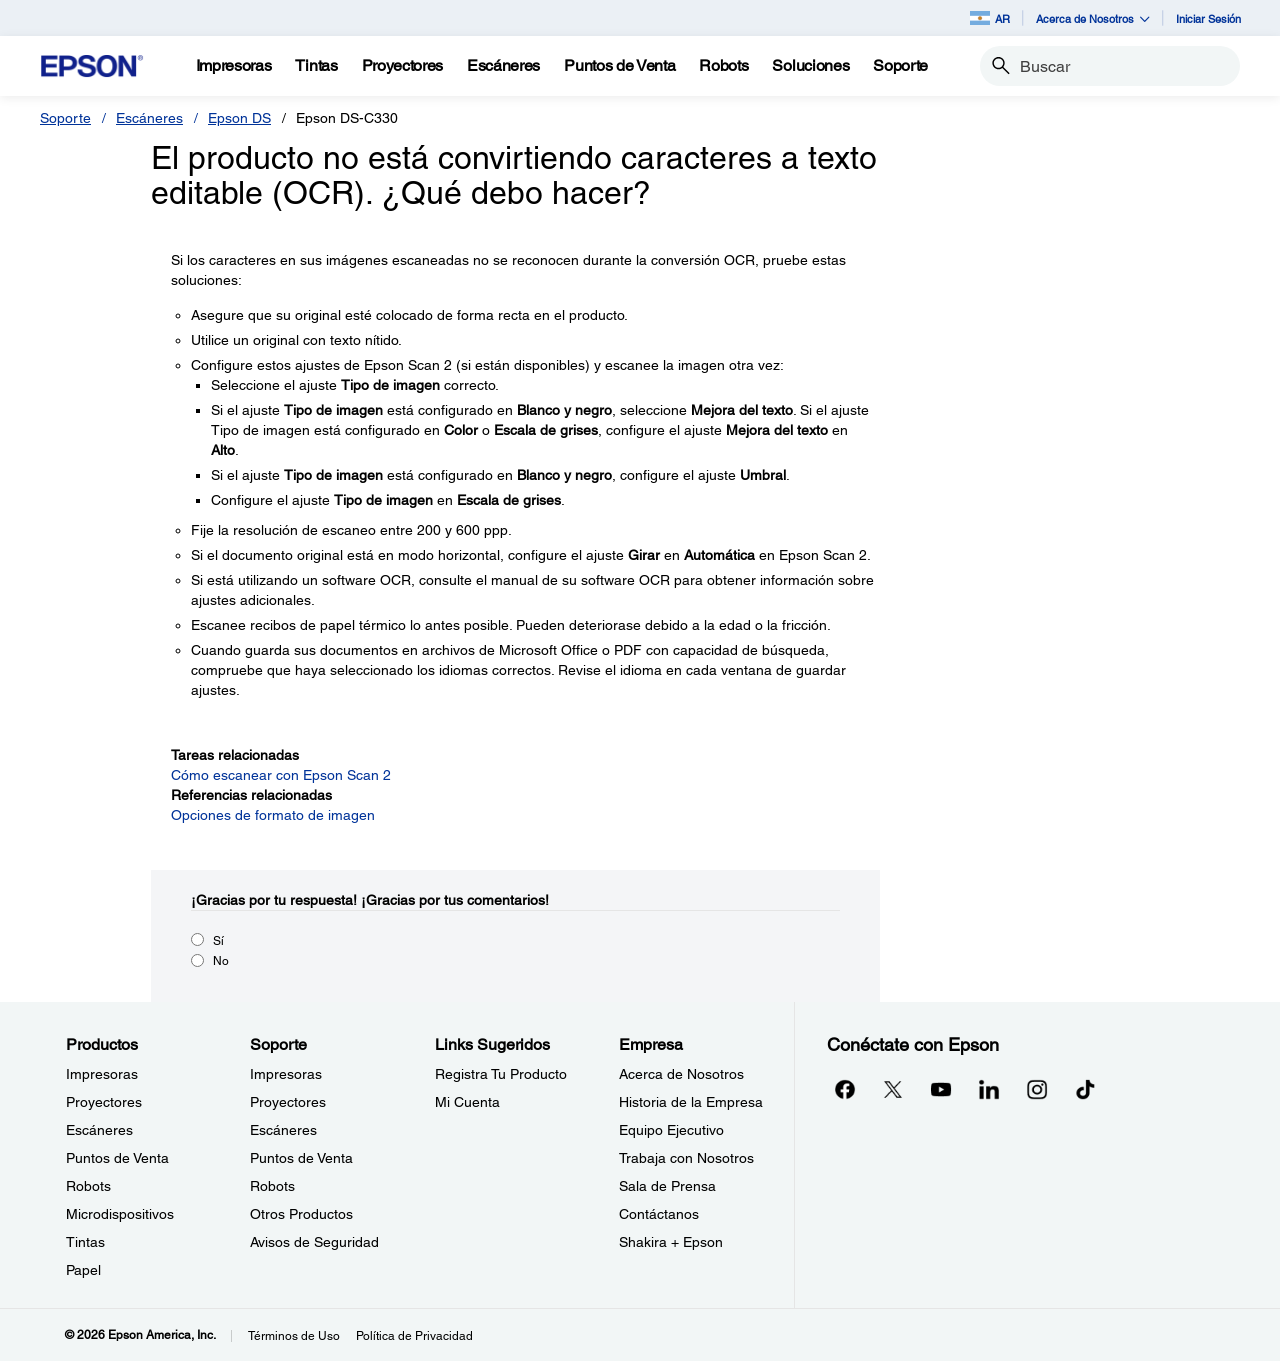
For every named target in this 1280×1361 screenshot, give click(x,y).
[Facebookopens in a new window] (845, 1089)
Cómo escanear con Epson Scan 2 (281, 775)
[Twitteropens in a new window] (893, 1089)
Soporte (65, 118)
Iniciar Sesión (1208, 18)
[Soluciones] (810, 66)
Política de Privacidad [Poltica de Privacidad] (414, 1336)
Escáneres (149, 118)
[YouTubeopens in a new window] (941, 1089)
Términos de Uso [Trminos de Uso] (294, 1336)
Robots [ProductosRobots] (88, 1186)
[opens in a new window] (1085, 1089)
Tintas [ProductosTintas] (85, 1242)
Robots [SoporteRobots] (272, 1186)
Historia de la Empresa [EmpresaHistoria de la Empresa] (691, 1102)
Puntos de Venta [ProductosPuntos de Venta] (117, 1158)
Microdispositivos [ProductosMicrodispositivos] (120, 1214)
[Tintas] (316, 66)
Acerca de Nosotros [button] (1093, 18)
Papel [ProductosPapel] (83, 1270)
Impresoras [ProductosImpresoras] (102, 1074)
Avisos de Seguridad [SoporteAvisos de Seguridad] (314, 1242)
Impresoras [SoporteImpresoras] (286, 1074)
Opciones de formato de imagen (273, 815)
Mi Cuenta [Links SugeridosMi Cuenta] (467, 1102)
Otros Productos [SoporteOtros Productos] (301, 1214)
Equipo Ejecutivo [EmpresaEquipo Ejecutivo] (671, 1130)
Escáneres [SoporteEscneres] (283, 1130)
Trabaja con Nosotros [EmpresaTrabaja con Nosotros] (686, 1158)
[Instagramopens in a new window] (1037, 1089)
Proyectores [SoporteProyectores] (288, 1102)
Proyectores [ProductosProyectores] (104, 1102)
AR (990, 18)
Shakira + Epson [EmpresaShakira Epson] (671, 1242)
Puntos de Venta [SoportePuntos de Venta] (301, 1158)
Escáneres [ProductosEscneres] (99, 1130)
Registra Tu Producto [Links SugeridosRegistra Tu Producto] (501, 1074)
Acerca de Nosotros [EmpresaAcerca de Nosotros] (681, 1074)
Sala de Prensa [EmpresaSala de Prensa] (667, 1186)
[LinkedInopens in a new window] (989, 1089)
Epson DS (239, 118)
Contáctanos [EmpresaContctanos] (659, 1214)
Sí (218, 941)
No (221, 961)
